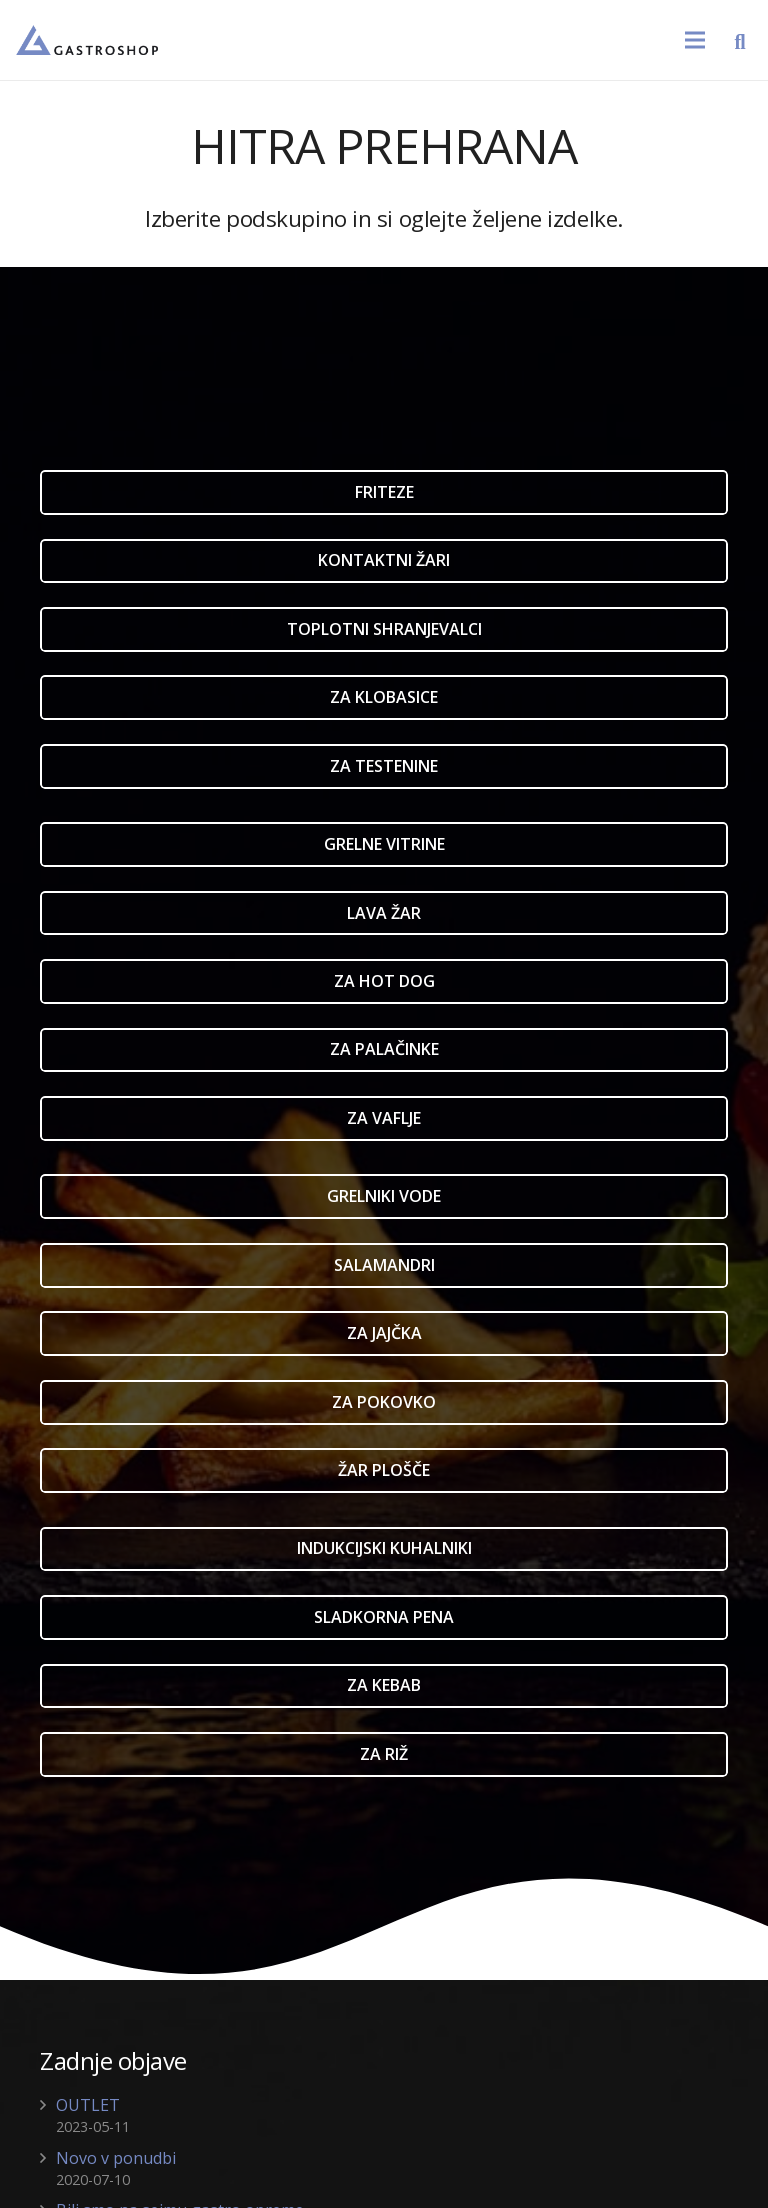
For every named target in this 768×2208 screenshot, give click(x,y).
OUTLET (88, 2105)
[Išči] (740, 40)
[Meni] (695, 40)
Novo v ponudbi (116, 2158)
